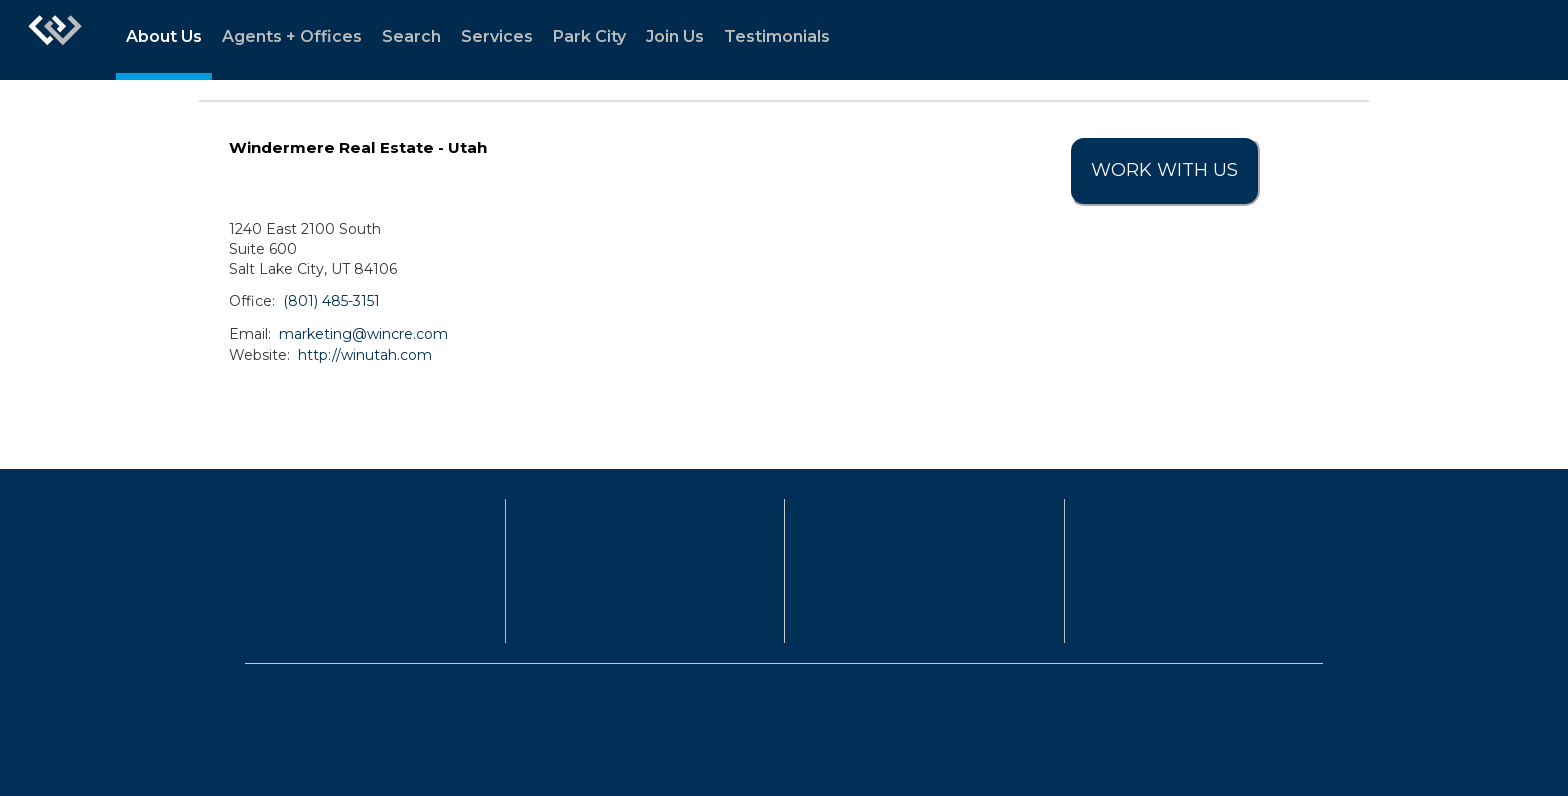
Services (497, 36)
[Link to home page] (55, 40)
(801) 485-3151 (331, 301)
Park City (589, 36)
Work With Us (1164, 170)
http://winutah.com (365, 355)
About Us (164, 36)
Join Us (675, 36)
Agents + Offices (292, 36)
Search (411, 36)
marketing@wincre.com (363, 334)
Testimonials (777, 36)
